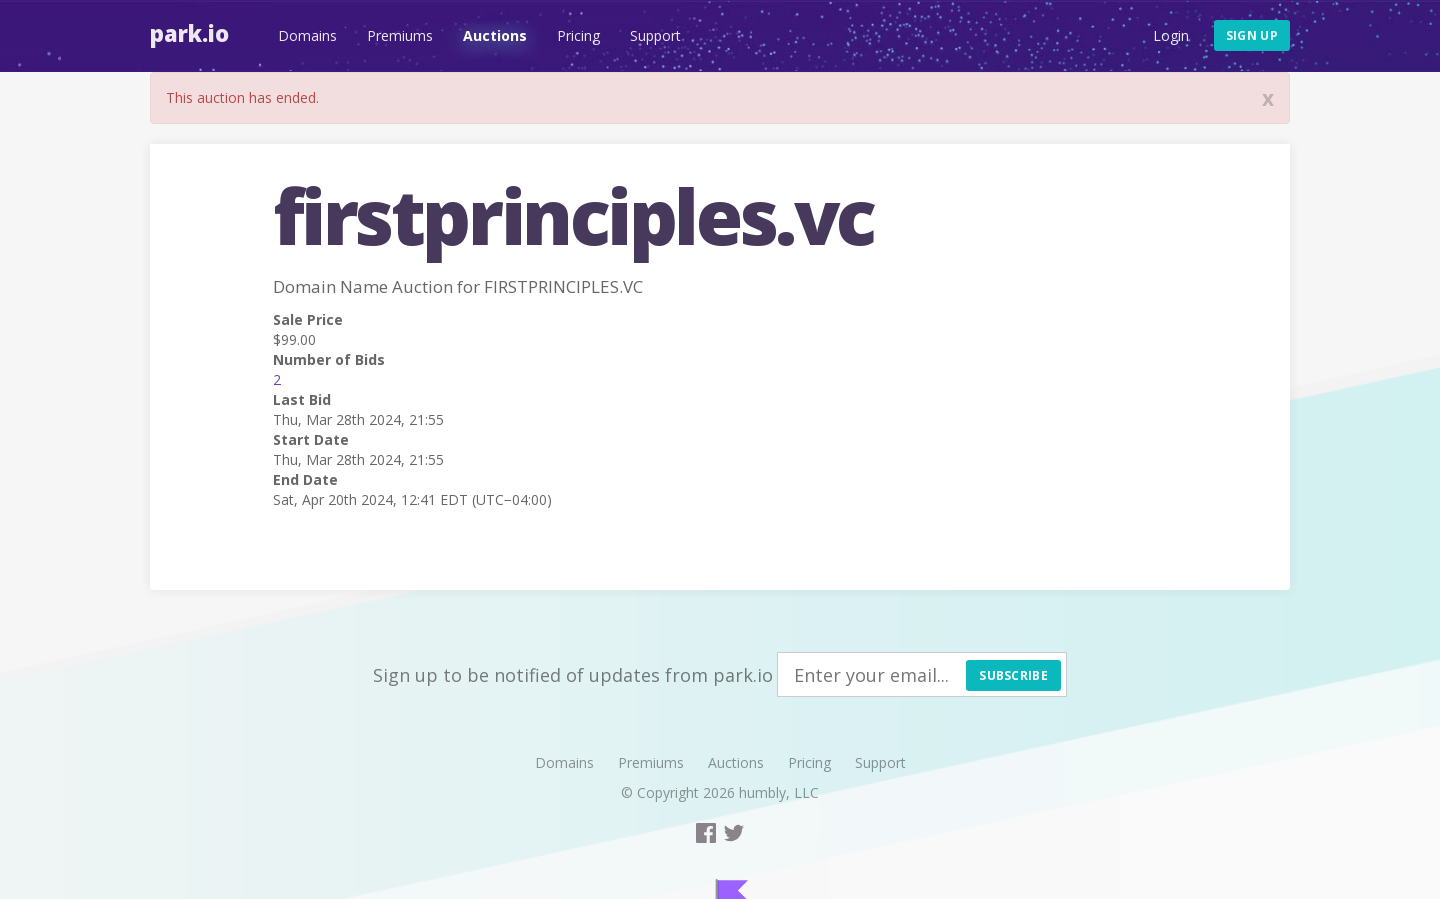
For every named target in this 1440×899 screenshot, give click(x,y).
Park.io (189, 33)
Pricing (578, 35)
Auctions (495, 35)
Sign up (1252, 35)
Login (1171, 35)
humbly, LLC (779, 792)
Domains (307, 35)
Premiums (400, 35)
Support (655, 35)
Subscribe (1013, 675)
